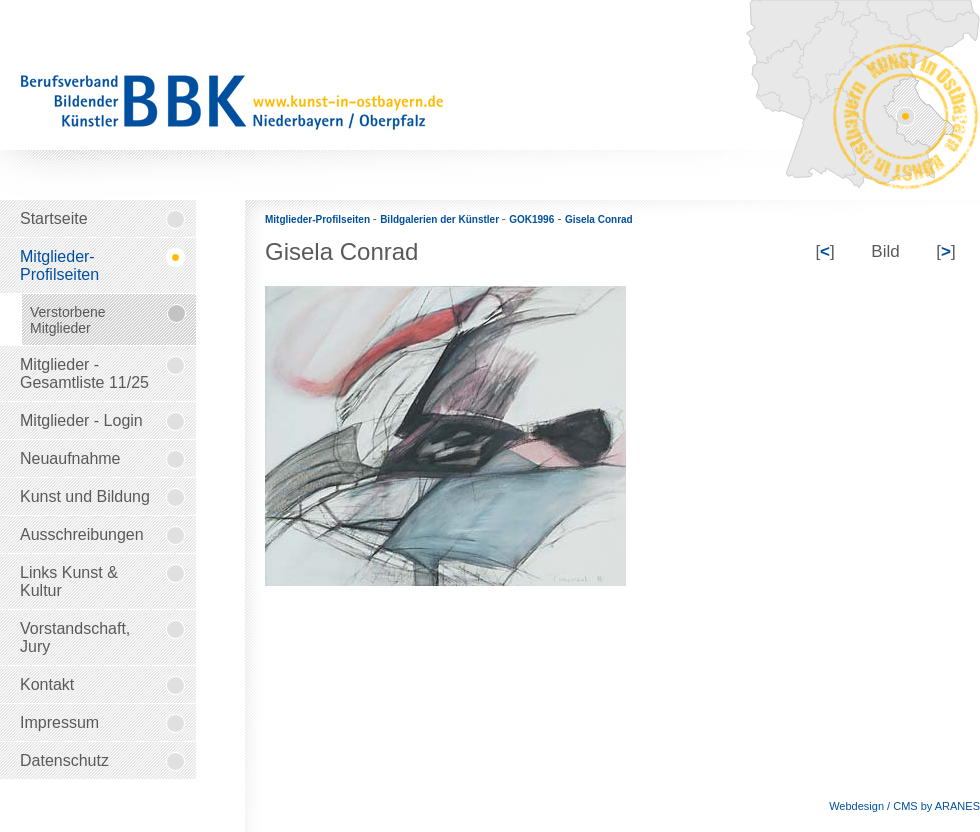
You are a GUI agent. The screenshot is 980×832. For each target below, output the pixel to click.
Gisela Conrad (599, 219)
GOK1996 (531, 219)
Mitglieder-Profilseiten (319, 219)
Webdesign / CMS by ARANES (904, 806)
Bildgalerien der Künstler (441, 219)
